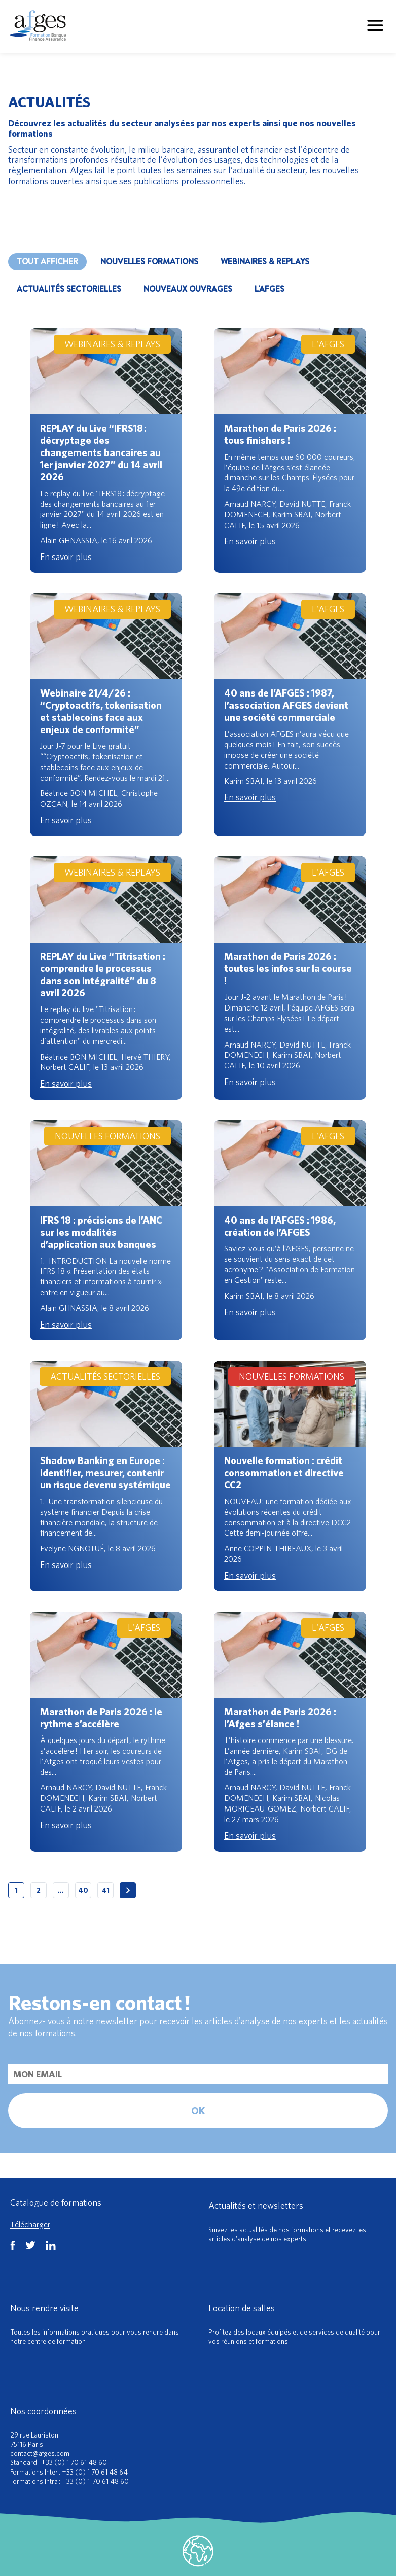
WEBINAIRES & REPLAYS (265, 261)
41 (106, 1890)
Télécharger (30, 2224)
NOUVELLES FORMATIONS (149, 261)
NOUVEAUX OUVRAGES (187, 289)
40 (83, 1890)
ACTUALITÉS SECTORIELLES (69, 289)
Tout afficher (47, 261)
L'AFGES (269, 289)
